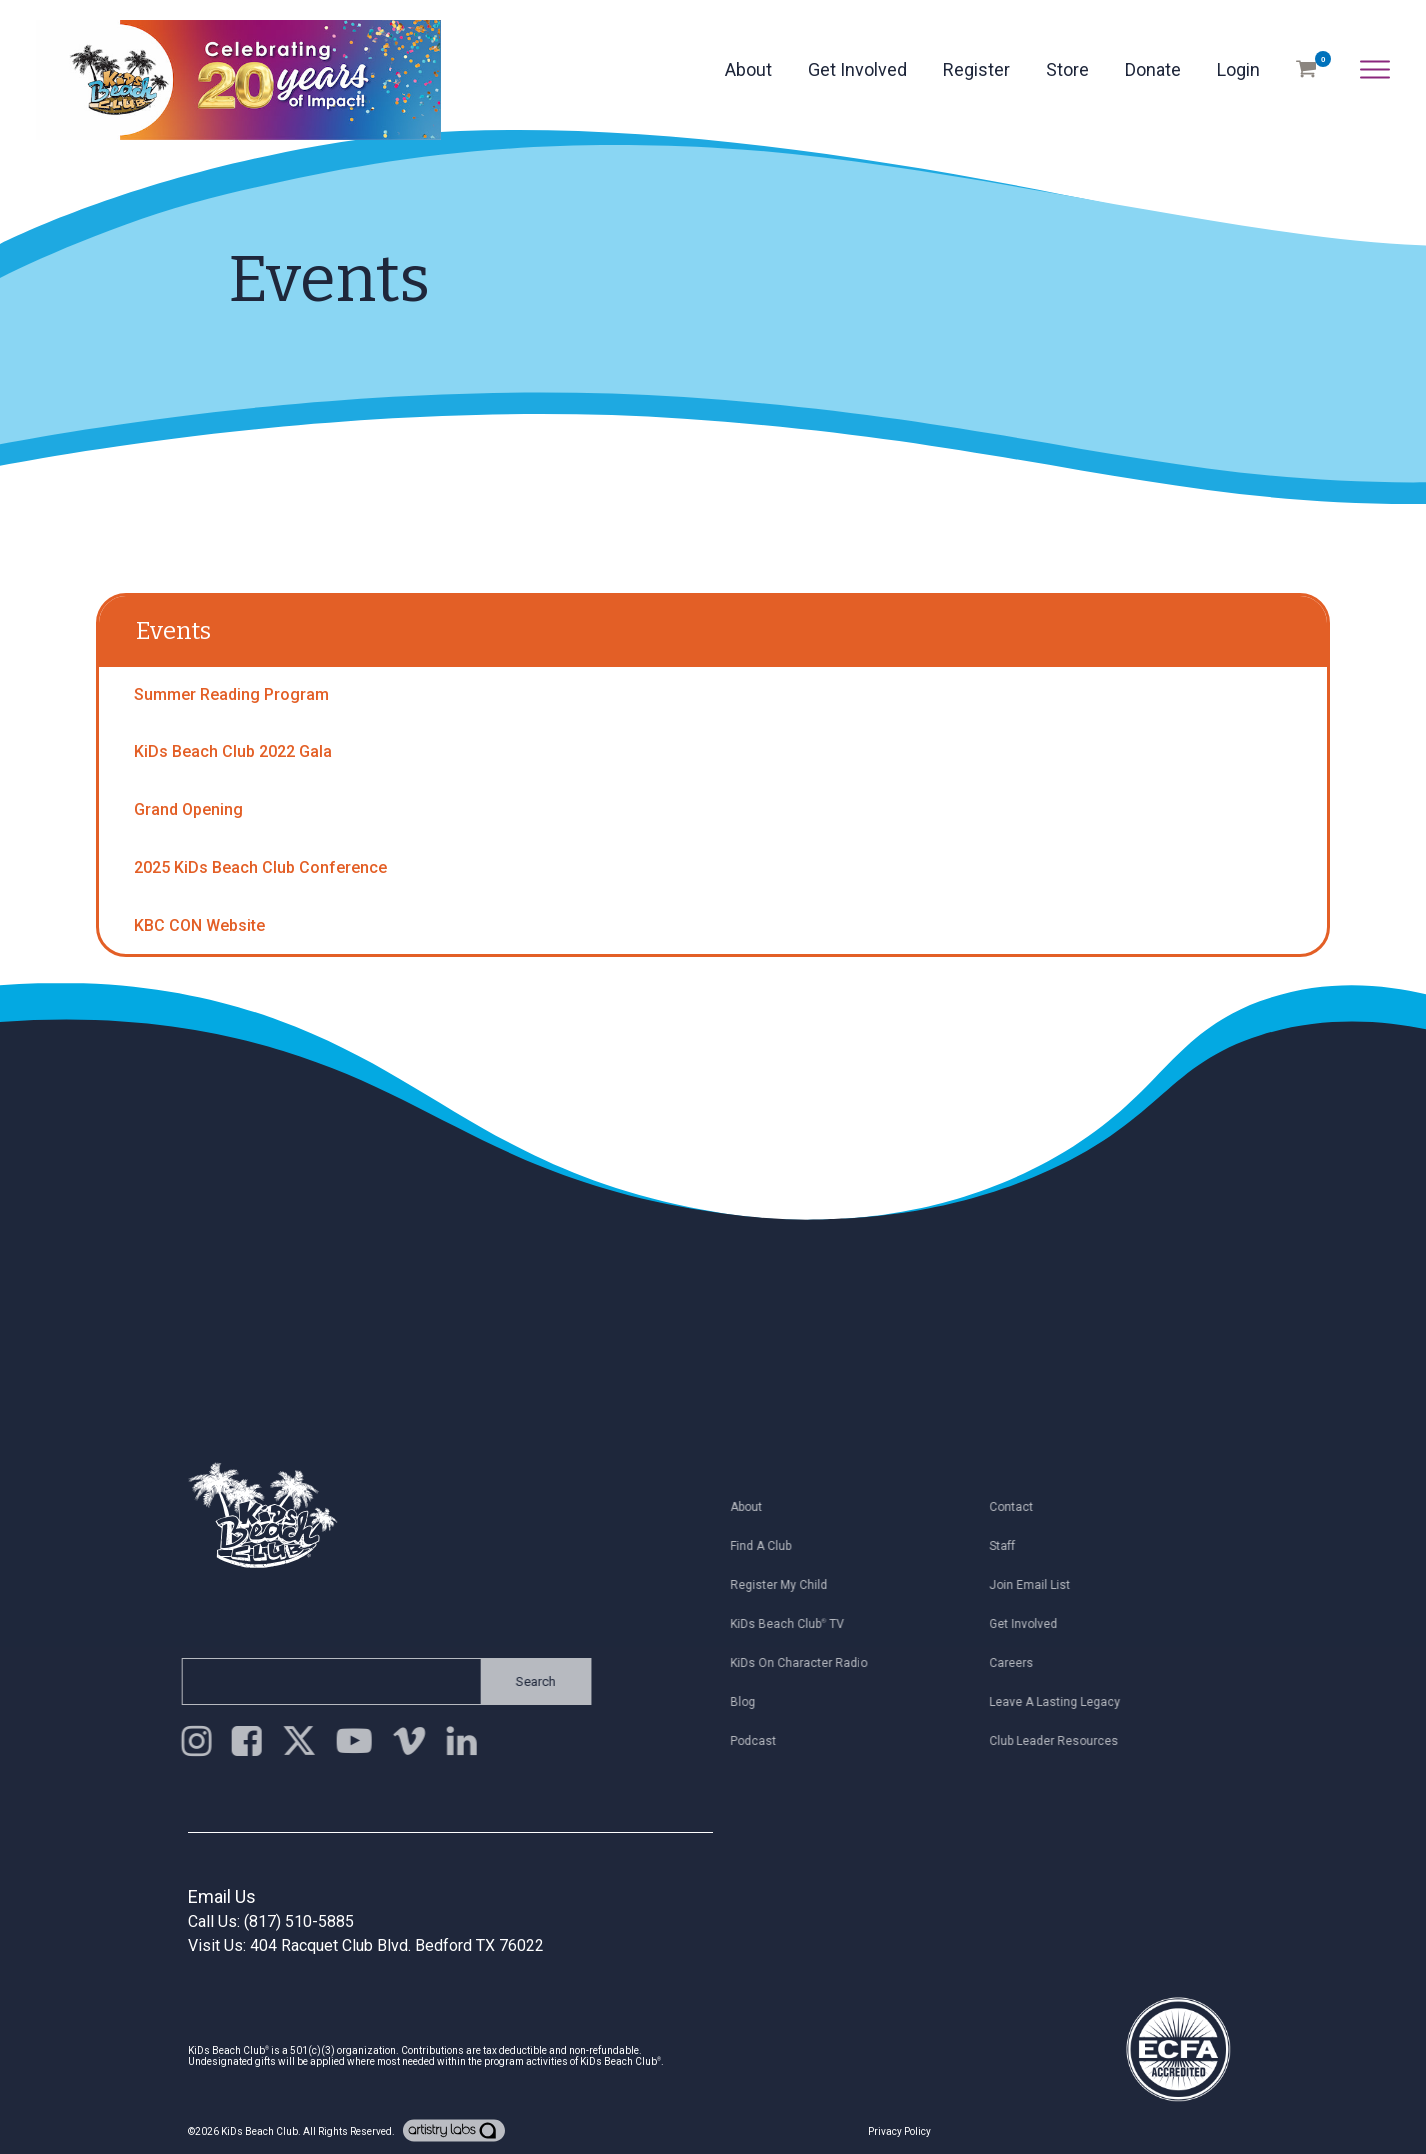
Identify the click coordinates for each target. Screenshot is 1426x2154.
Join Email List (1035, 1585)
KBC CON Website (199, 925)
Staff (1008, 1546)
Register (976, 69)
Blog (748, 1702)
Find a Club (766, 1546)
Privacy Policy (899, 2131)
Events (173, 631)
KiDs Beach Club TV (793, 1624)
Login (1238, 69)
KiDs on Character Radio (804, 1663)
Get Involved (857, 69)
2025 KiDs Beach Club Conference (260, 867)
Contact (1017, 1507)
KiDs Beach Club (259, 2131)
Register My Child (784, 1585)
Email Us (222, 1896)
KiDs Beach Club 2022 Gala (233, 751)
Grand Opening (188, 809)
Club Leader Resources (1059, 1741)
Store (1067, 69)
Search (530, 1681)
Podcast (759, 1741)
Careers (1017, 1663)
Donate (1153, 69)
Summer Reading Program (231, 694)
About (748, 69)
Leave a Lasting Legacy (1060, 1702)
